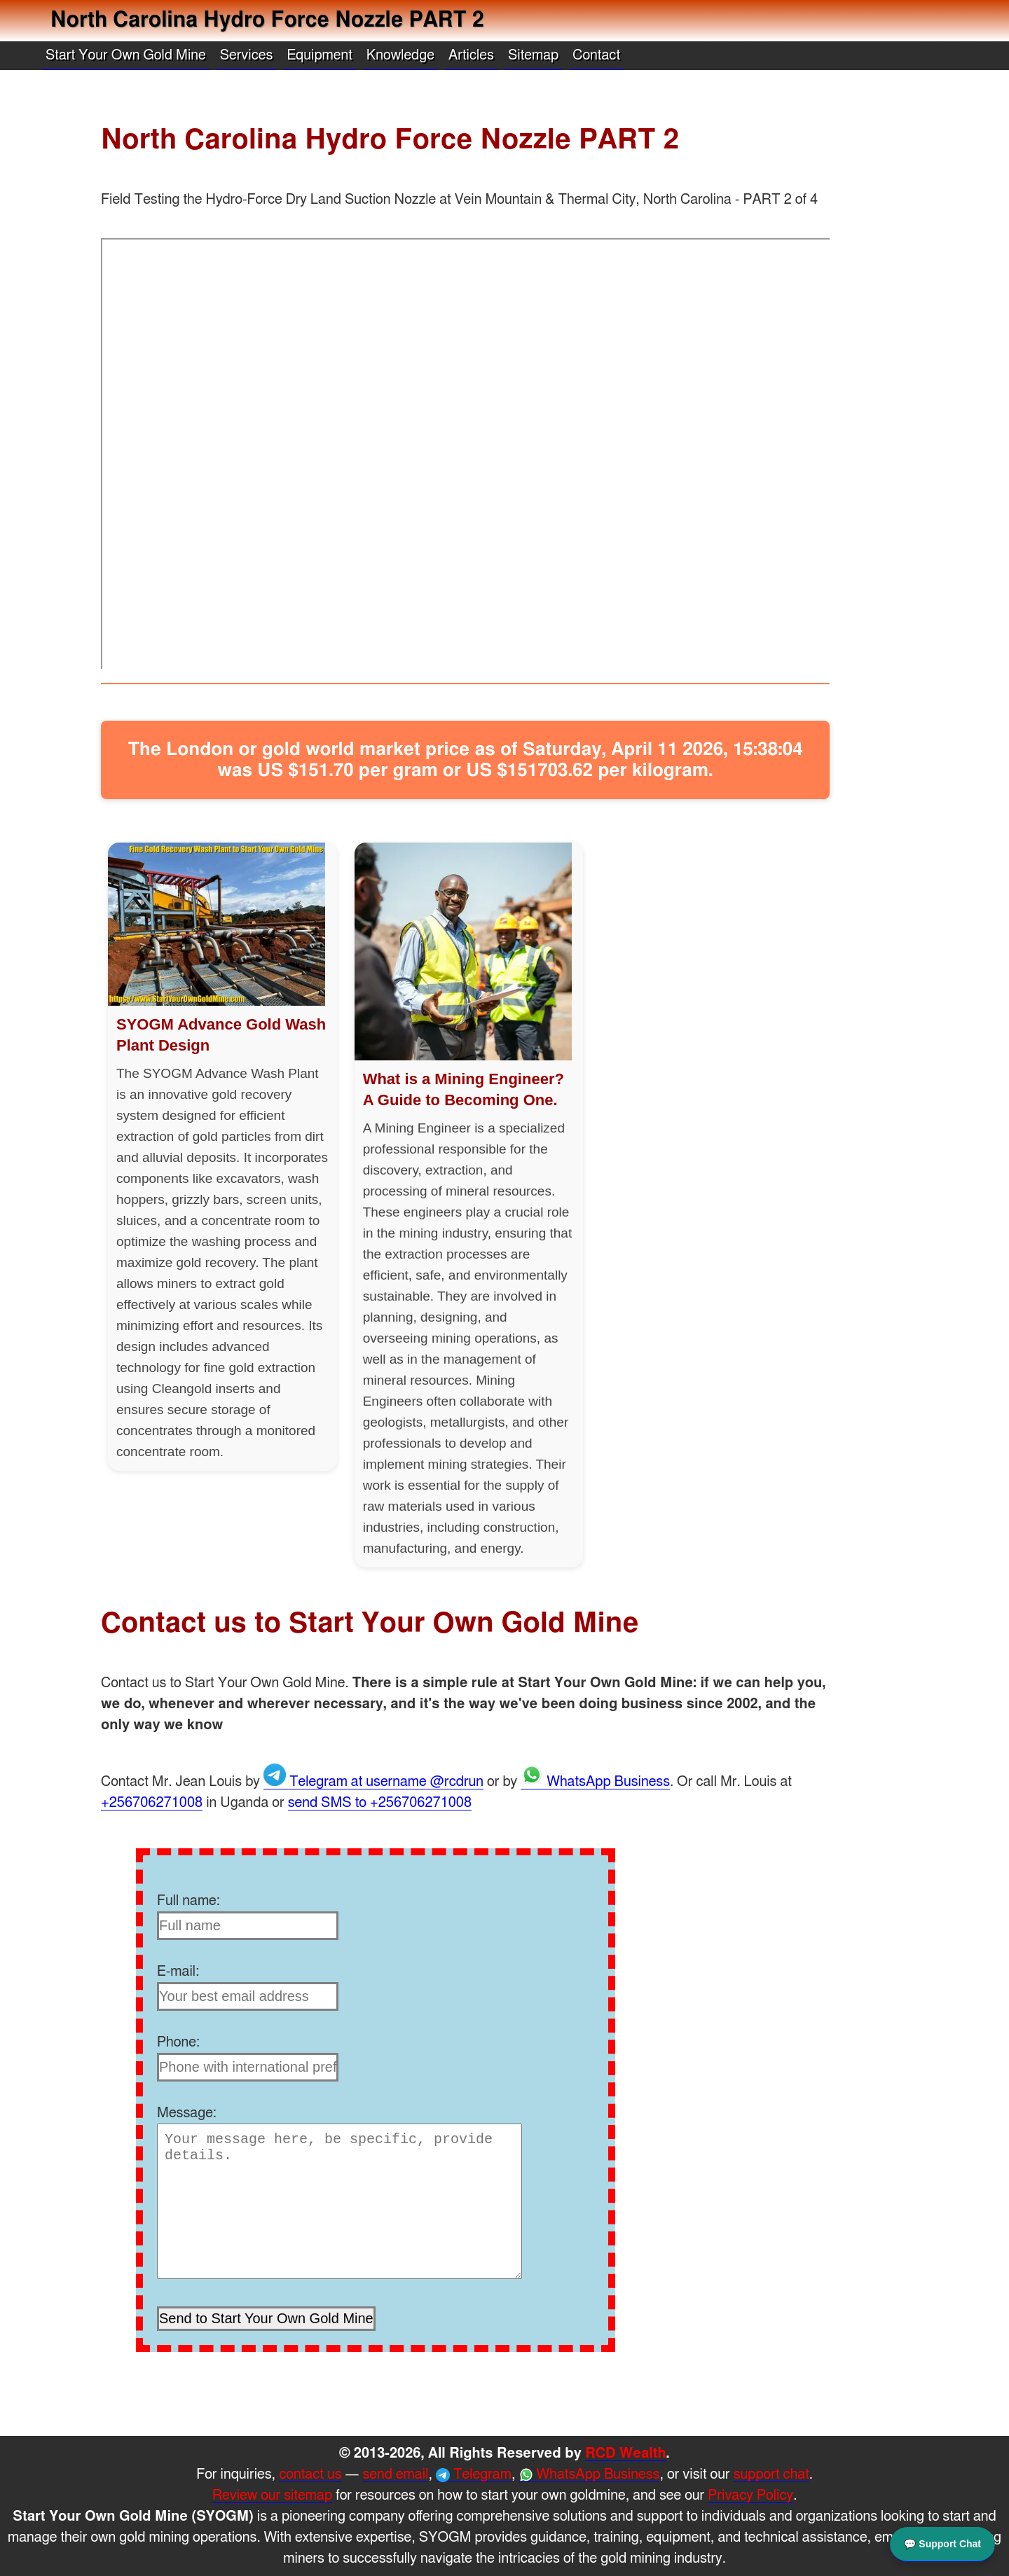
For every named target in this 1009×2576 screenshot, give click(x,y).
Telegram (474, 2474)
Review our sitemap (272, 2495)
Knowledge (400, 55)
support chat (771, 2474)
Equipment (319, 55)
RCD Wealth (625, 2453)
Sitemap (533, 55)
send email (396, 2474)
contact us (310, 2474)
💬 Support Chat (942, 2542)
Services (246, 55)
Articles (471, 55)
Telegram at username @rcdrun (373, 1782)
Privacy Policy (750, 2495)
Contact (596, 55)
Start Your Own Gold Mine (126, 55)
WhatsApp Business (595, 1782)
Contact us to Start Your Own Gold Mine (370, 1623)
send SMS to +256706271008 (380, 1803)
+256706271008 (152, 1803)
